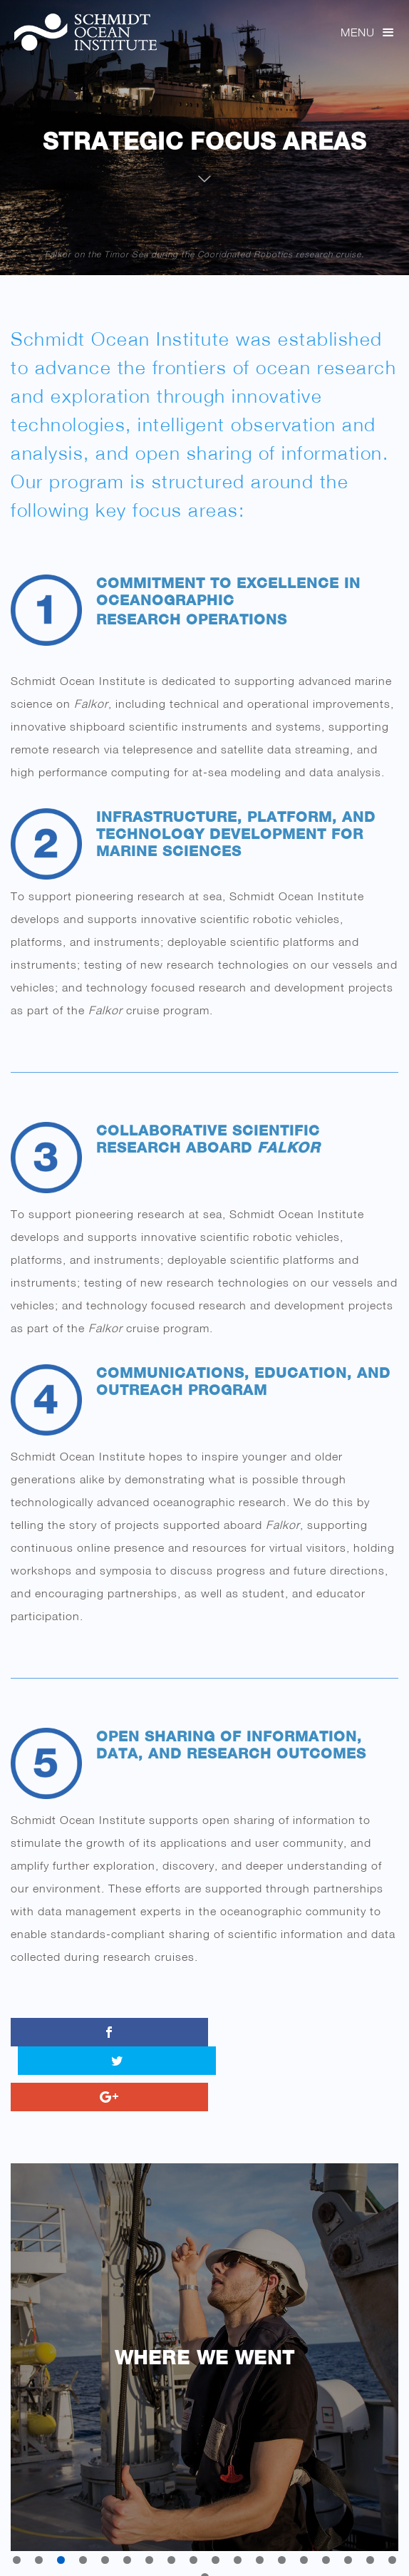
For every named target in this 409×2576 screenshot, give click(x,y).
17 (370, 2531)
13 (282, 2531)
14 (304, 2531)
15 (326, 2531)
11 (238, 2531)
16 (348, 2531)
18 (392, 2531)
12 (260, 2531)
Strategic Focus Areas (204, 140)
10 (215, 2531)
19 (205, 2548)
